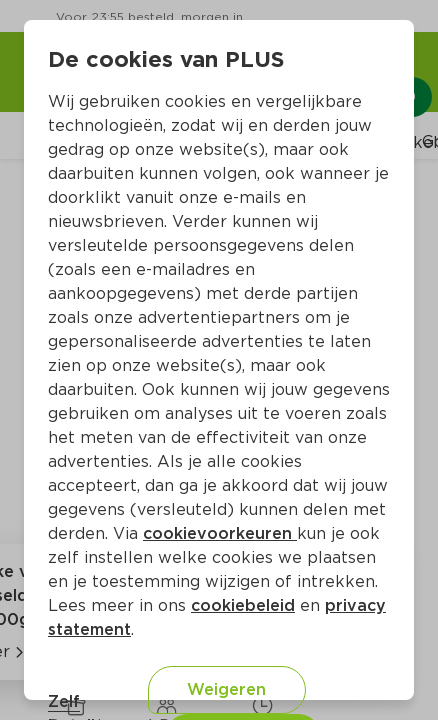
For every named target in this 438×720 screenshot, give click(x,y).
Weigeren (226, 689)
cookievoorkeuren (220, 533)
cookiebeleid (243, 605)
